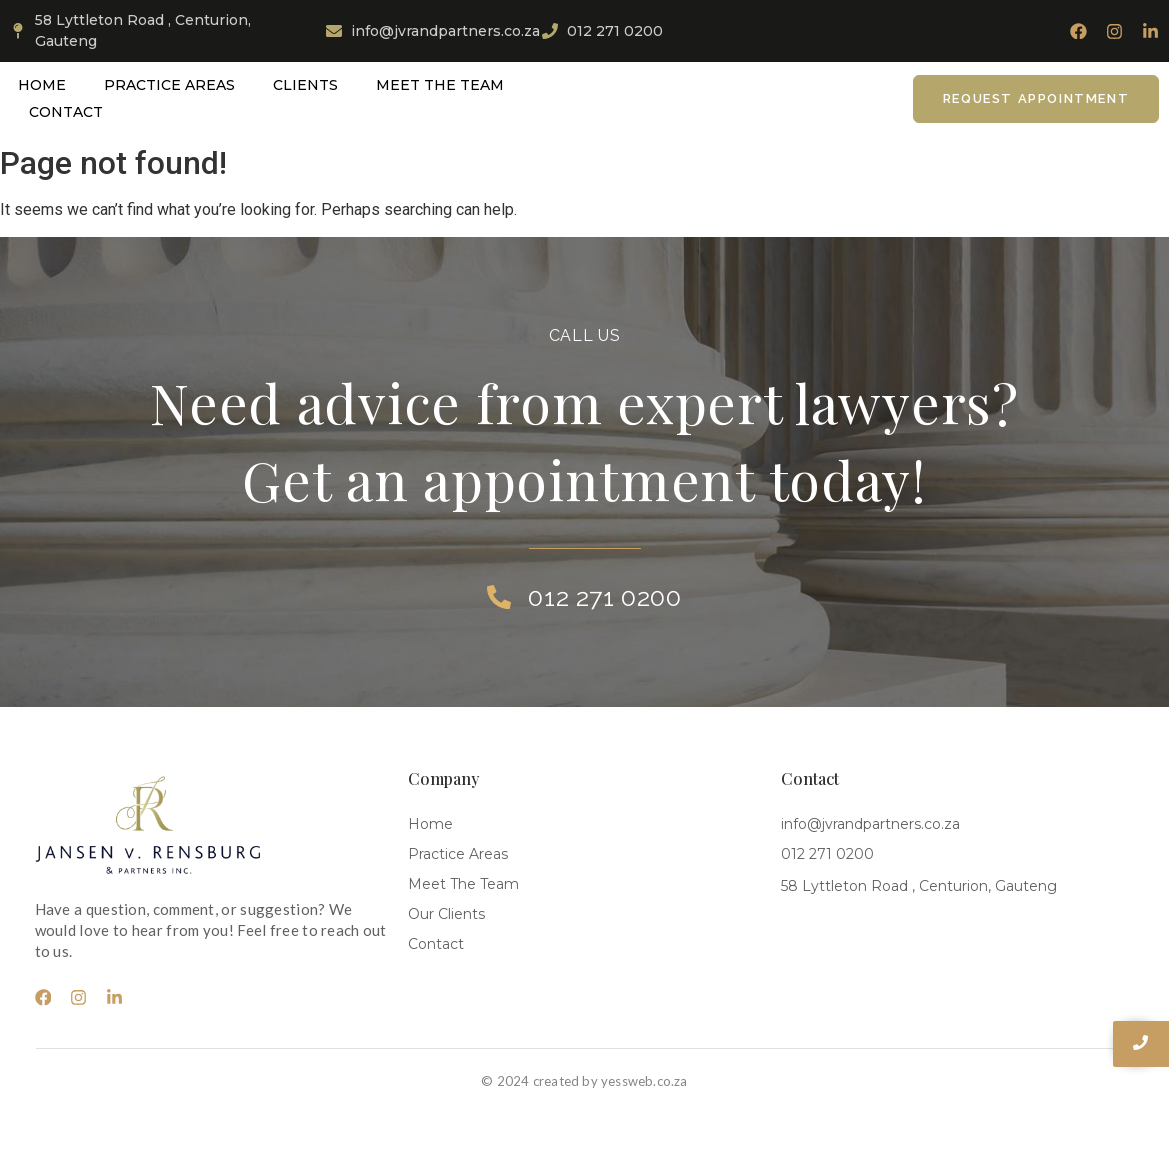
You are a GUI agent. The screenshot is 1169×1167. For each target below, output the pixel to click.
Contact (66, 112)
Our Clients (446, 914)
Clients (305, 85)
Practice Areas (169, 85)
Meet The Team (440, 85)
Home (42, 85)
